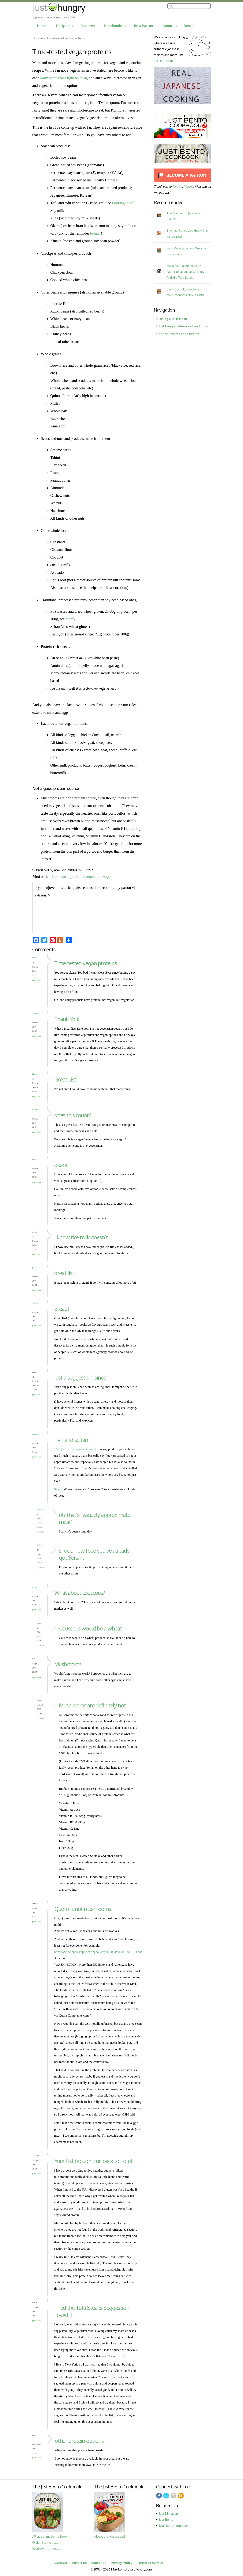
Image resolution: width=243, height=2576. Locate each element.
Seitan (58, 1489)
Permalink (36, 980)
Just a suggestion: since (80, 1377)
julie (34, 1267)
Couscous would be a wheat (90, 1628)
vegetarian (93, 876)
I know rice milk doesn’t (81, 1237)
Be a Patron (143, 26)
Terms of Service (150, 2563)
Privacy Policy (121, 2563)
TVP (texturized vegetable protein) (76, 1449)
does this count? (72, 1115)
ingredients (76, 876)
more (69, 619)
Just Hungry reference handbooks (184, 326)
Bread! (61, 1308)
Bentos (189, 26)
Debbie (35, 1434)
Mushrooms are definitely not (92, 1705)
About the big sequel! (109, 2536)
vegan (108, 876)
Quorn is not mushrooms (82, 1908)
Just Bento (166, 2519)
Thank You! (66, 1018)
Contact (61, 2563)
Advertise (79, 2563)
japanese (59, 876)
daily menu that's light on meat (63, 78)
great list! (65, 1272)
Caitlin (35, 1109)
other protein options (79, 2440)
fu (63, 1780)
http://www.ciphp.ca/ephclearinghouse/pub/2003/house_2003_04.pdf (98, 1952)
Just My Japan (168, 2513)
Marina (188, 186)
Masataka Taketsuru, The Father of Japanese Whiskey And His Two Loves (185, 271)
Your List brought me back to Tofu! (93, 2160)
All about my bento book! (50, 2536)
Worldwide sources (46, 2549)
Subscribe (98, 2563)
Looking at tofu (123, 203)
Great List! (65, 1079)
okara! (61, 1164)
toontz (94, 233)
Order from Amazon (46, 2542)
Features (87, 26)
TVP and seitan (71, 1439)
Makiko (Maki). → (165, 61)
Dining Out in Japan (173, 319)
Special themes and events (179, 334)
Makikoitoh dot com (173, 2526)
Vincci (35, 1013)
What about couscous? (79, 1592)
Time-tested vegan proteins (85, 963)
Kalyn (34, 1074)
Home (42, 26)
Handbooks (113, 26)
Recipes (62, 26)
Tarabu (177, 186)
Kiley (34, 1587)
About (167, 26)
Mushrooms (67, 1664)
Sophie (35, 1303)
